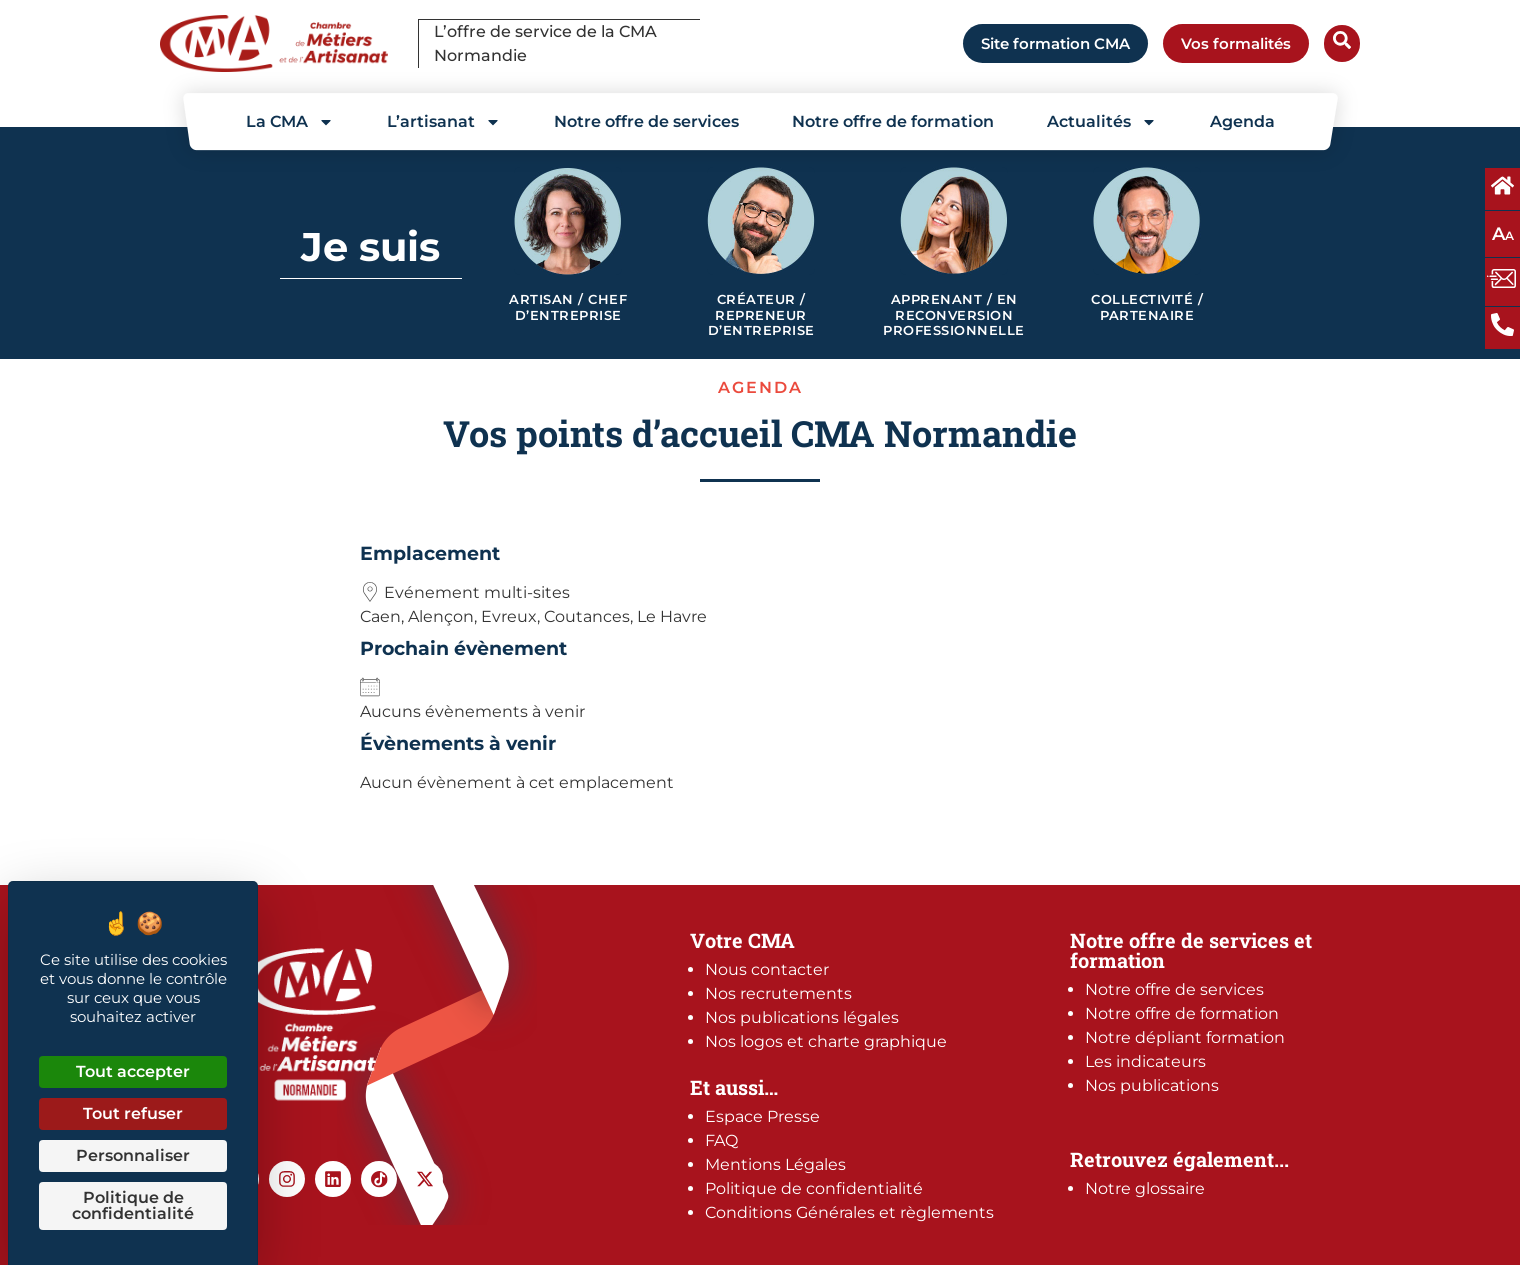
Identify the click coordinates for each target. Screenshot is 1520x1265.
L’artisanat (444, 122)
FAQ (721, 1140)
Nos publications (1152, 1085)
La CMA (290, 122)
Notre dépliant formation (1185, 1037)
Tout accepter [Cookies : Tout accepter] (133, 1071)
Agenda (1242, 121)
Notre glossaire (1145, 1188)
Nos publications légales (802, 1017)
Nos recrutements (778, 993)
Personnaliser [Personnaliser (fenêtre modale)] (133, 1155)
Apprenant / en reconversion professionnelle (954, 315)
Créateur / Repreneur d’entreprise (761, 315)
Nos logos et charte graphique (826, 1041)
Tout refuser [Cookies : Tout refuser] (133, 1113)
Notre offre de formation (893, 121)
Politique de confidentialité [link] (133, 1205)
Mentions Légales (775, 1164)
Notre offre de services (646, 121)
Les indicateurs (1145, 1061)
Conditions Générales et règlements (849, 1212)
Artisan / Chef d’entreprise (568, 307)
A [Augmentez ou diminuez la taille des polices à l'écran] (1503, 234)
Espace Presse (762, 1116)
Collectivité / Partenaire (1147, 307)
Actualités (1102, 122)
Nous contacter (767, 969)
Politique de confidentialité (814, 1188)
